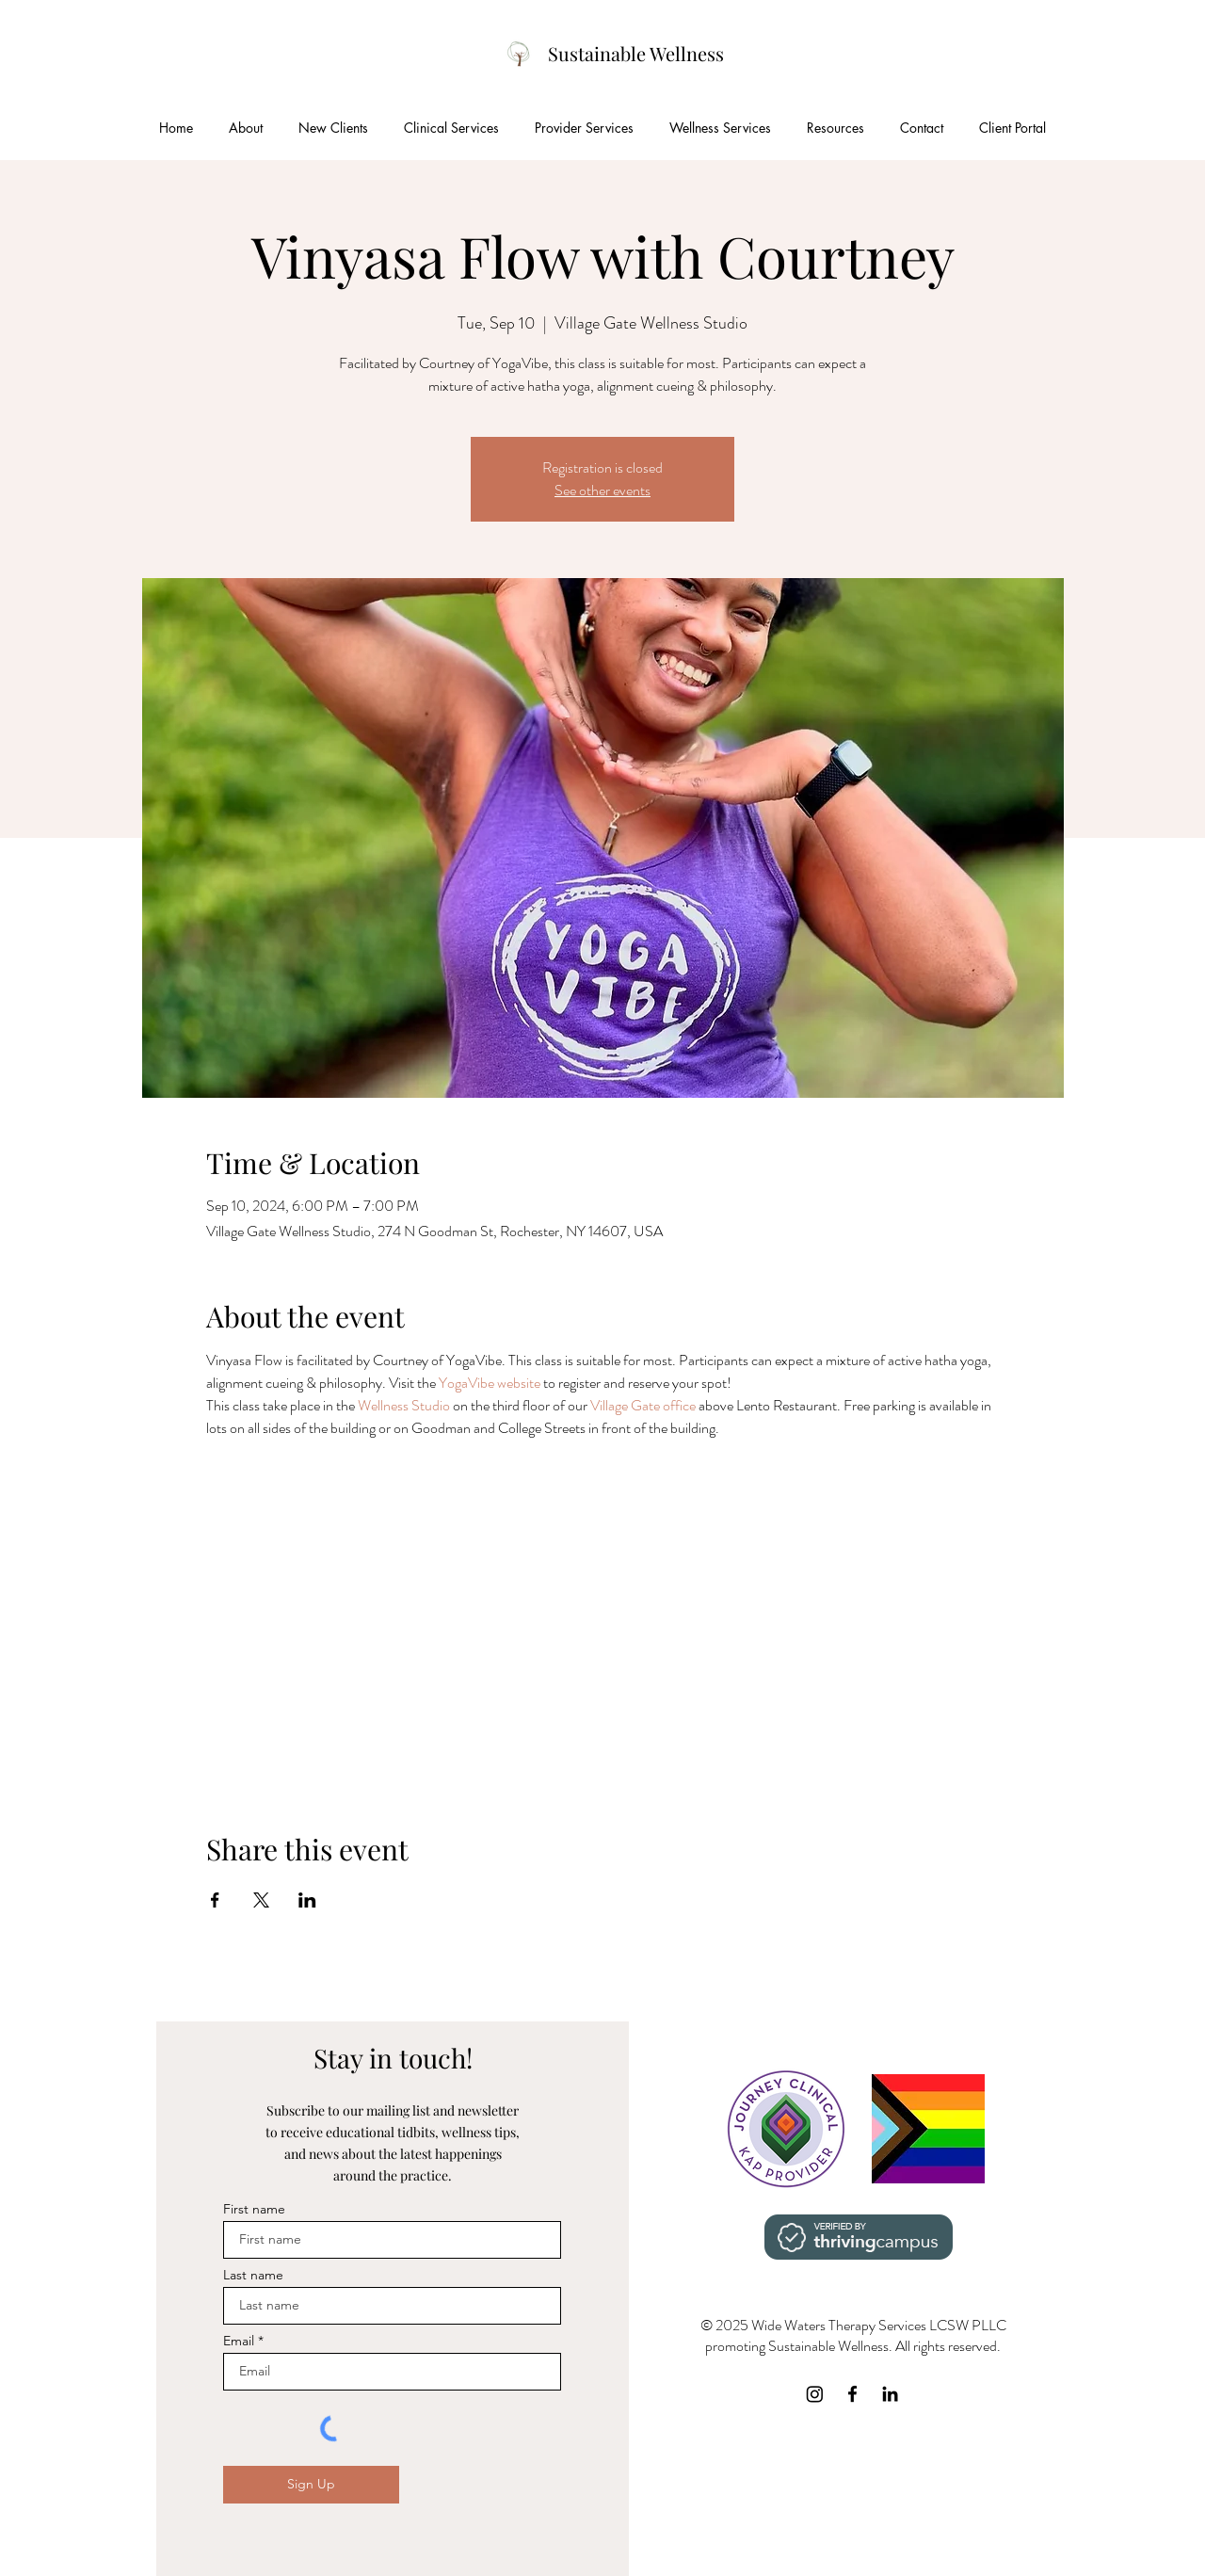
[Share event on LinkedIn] (307, 1900)
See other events (602, 490)
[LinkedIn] (890, 2394)
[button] (333, 128)
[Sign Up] (311, 2485)
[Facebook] (852, 2394)
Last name (253, 2274)
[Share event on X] (261, 1900)
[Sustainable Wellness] (635, 53)
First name (254, 2208)
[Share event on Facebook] (215, 1900)
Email (238, 2340)
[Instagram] (815, 2394)
